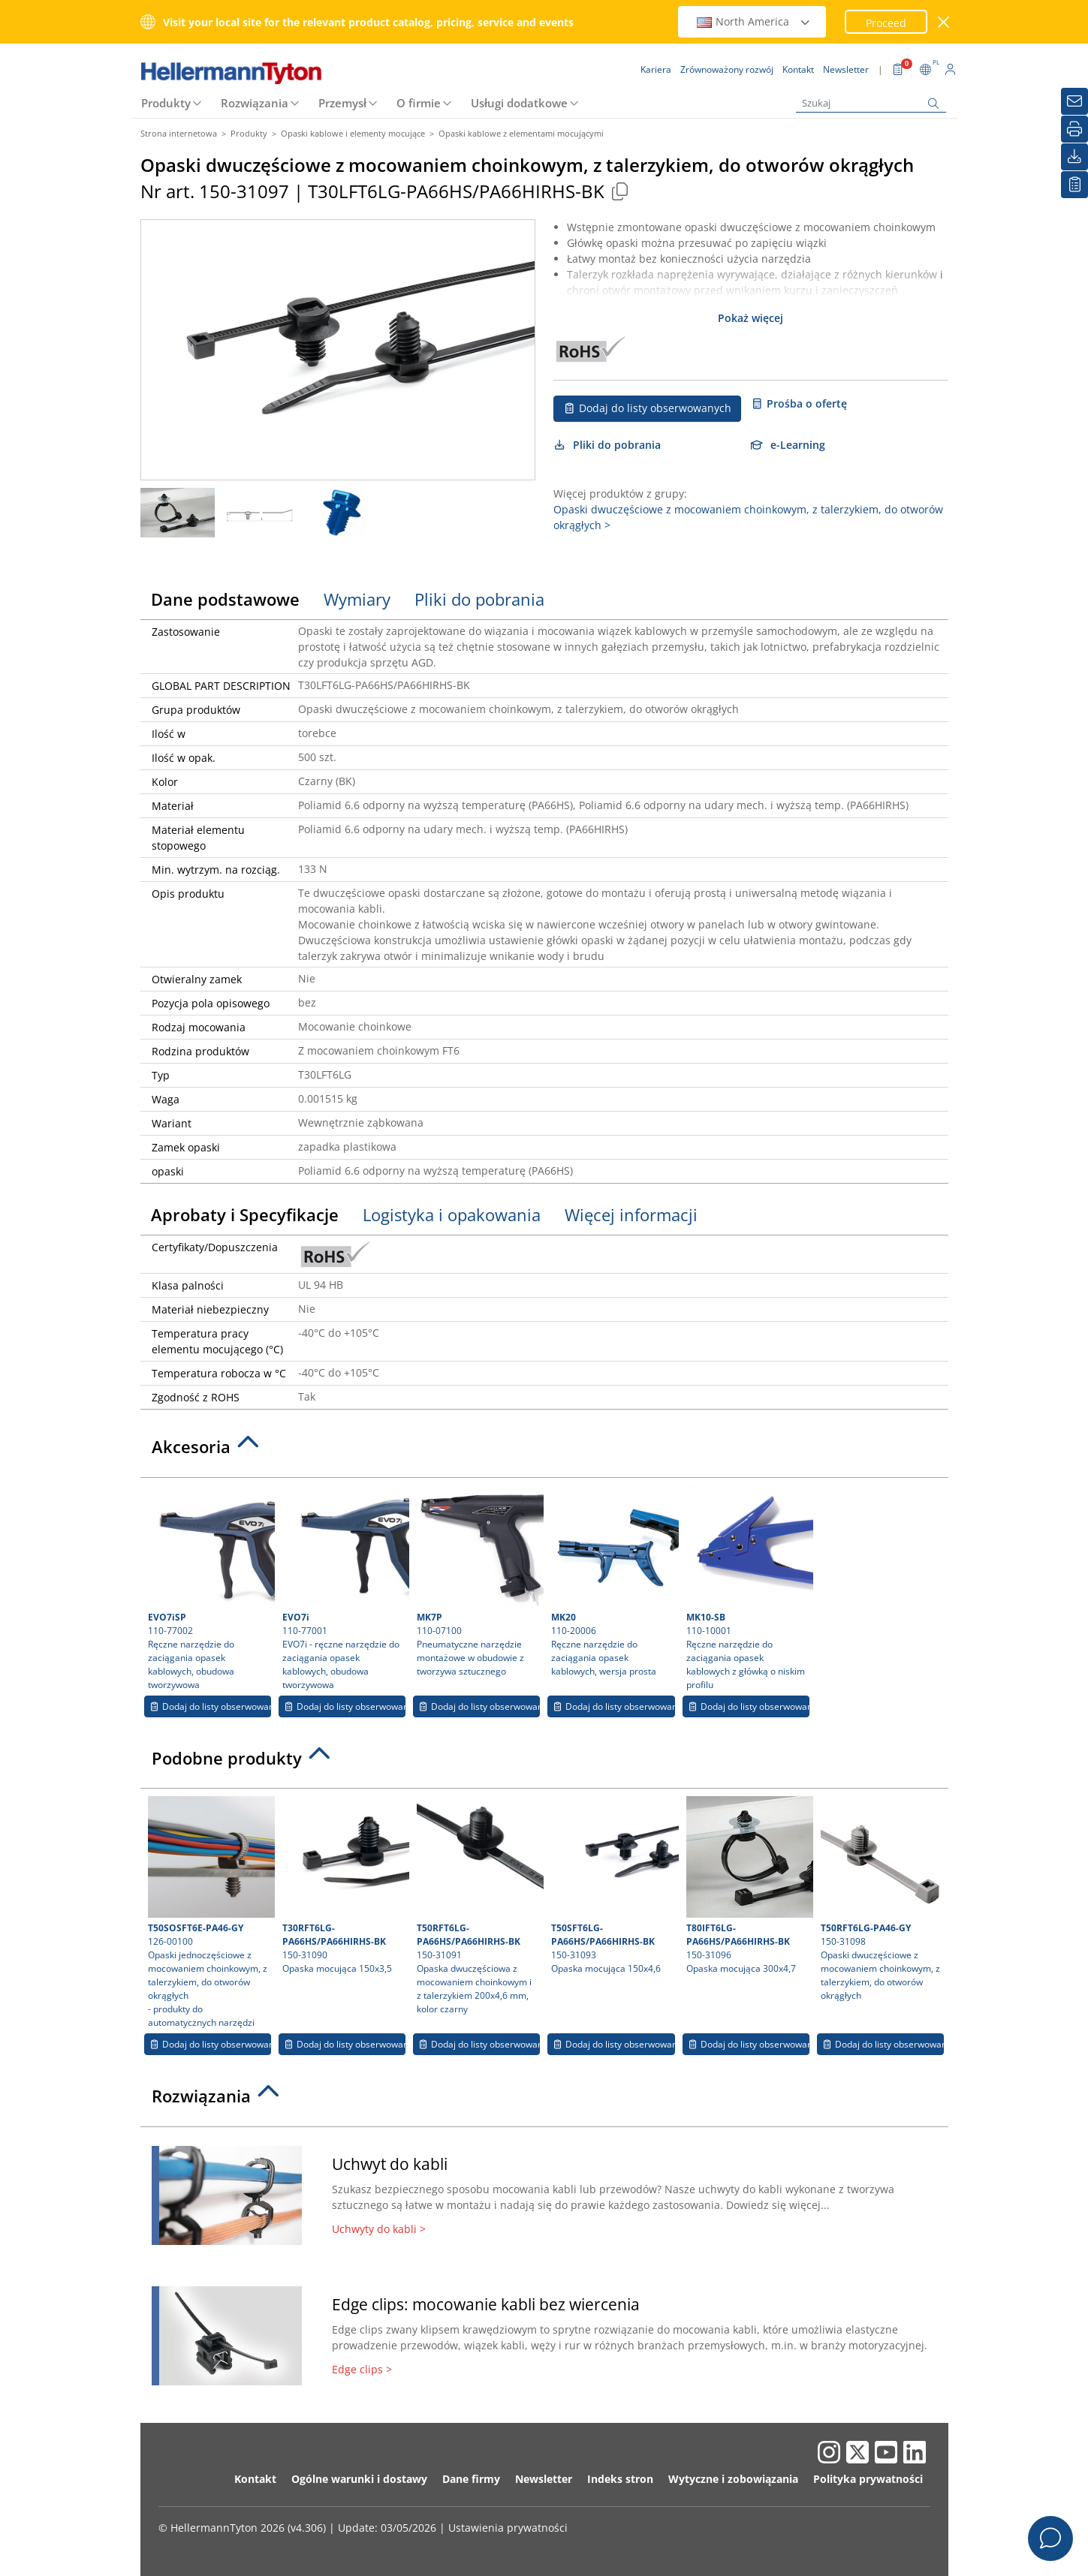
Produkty (166, 102)
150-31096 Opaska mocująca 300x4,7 (747, 1885)
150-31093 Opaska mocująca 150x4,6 (612, 1885)
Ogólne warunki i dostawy (359, 2479)
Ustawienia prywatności (508, 2527)
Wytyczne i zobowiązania (733, 2479)
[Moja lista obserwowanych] (1074, 184)
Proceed (886, 23)
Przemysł (342, 102)
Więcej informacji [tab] (631, 1214)
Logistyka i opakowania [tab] (452, 1214)
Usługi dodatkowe (519, 102)
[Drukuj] (1074, 129)
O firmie (418, 102)
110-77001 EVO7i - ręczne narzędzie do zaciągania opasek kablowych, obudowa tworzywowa (343, 1588)
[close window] (943, 22)
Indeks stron (620, 2479)
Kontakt (255, 2479)
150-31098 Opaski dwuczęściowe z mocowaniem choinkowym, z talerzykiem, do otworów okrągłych (881, 1899)
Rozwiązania (254, 102)
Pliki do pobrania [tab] (479, 599)
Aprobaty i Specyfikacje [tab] (245, 1214)
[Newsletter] (1074, 101)
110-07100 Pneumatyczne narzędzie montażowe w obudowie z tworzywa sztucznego (478, 1581)
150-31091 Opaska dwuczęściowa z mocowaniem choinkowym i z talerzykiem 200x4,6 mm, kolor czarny (478, 1905)
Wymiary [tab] (357, 599)
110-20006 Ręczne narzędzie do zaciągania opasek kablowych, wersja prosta (612, 1581)
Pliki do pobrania (607, 445)
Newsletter (543, 2479)
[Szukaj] (871, 103)
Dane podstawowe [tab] (225, 599)
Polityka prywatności (868, 2479)
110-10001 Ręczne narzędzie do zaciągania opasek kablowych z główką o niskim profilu (747, 1588)
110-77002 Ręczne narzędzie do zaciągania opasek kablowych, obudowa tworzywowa (209, 1588)
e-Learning (788, 445)
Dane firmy (471, 2479)
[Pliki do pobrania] (1074, 156)
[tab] (544, 1451)
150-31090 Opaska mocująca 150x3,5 (343, 1885)
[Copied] (620, 191)
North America (754, 21)
